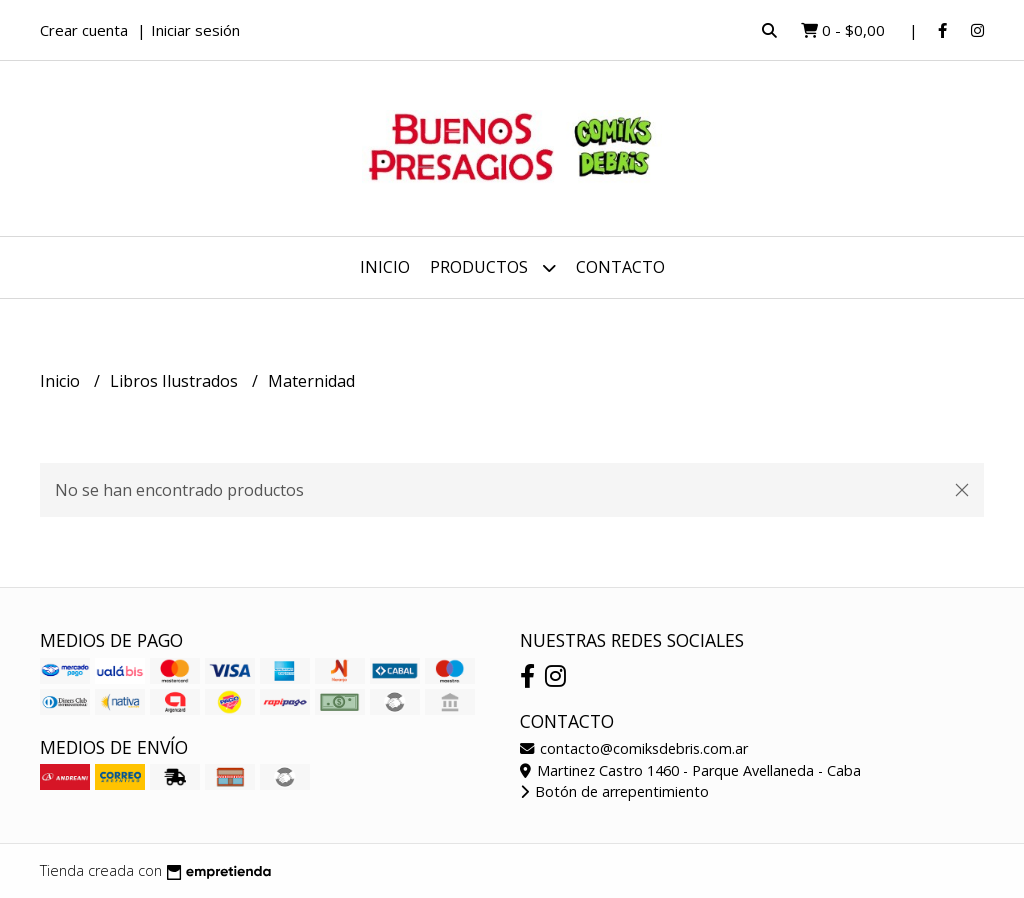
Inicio (385, 267)
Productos (493, 267)
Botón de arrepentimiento (614, 791)
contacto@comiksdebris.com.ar (634, 748)
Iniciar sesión (195, 30)
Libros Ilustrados (176, 381)
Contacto (620, 267)
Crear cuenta (84, 30)
